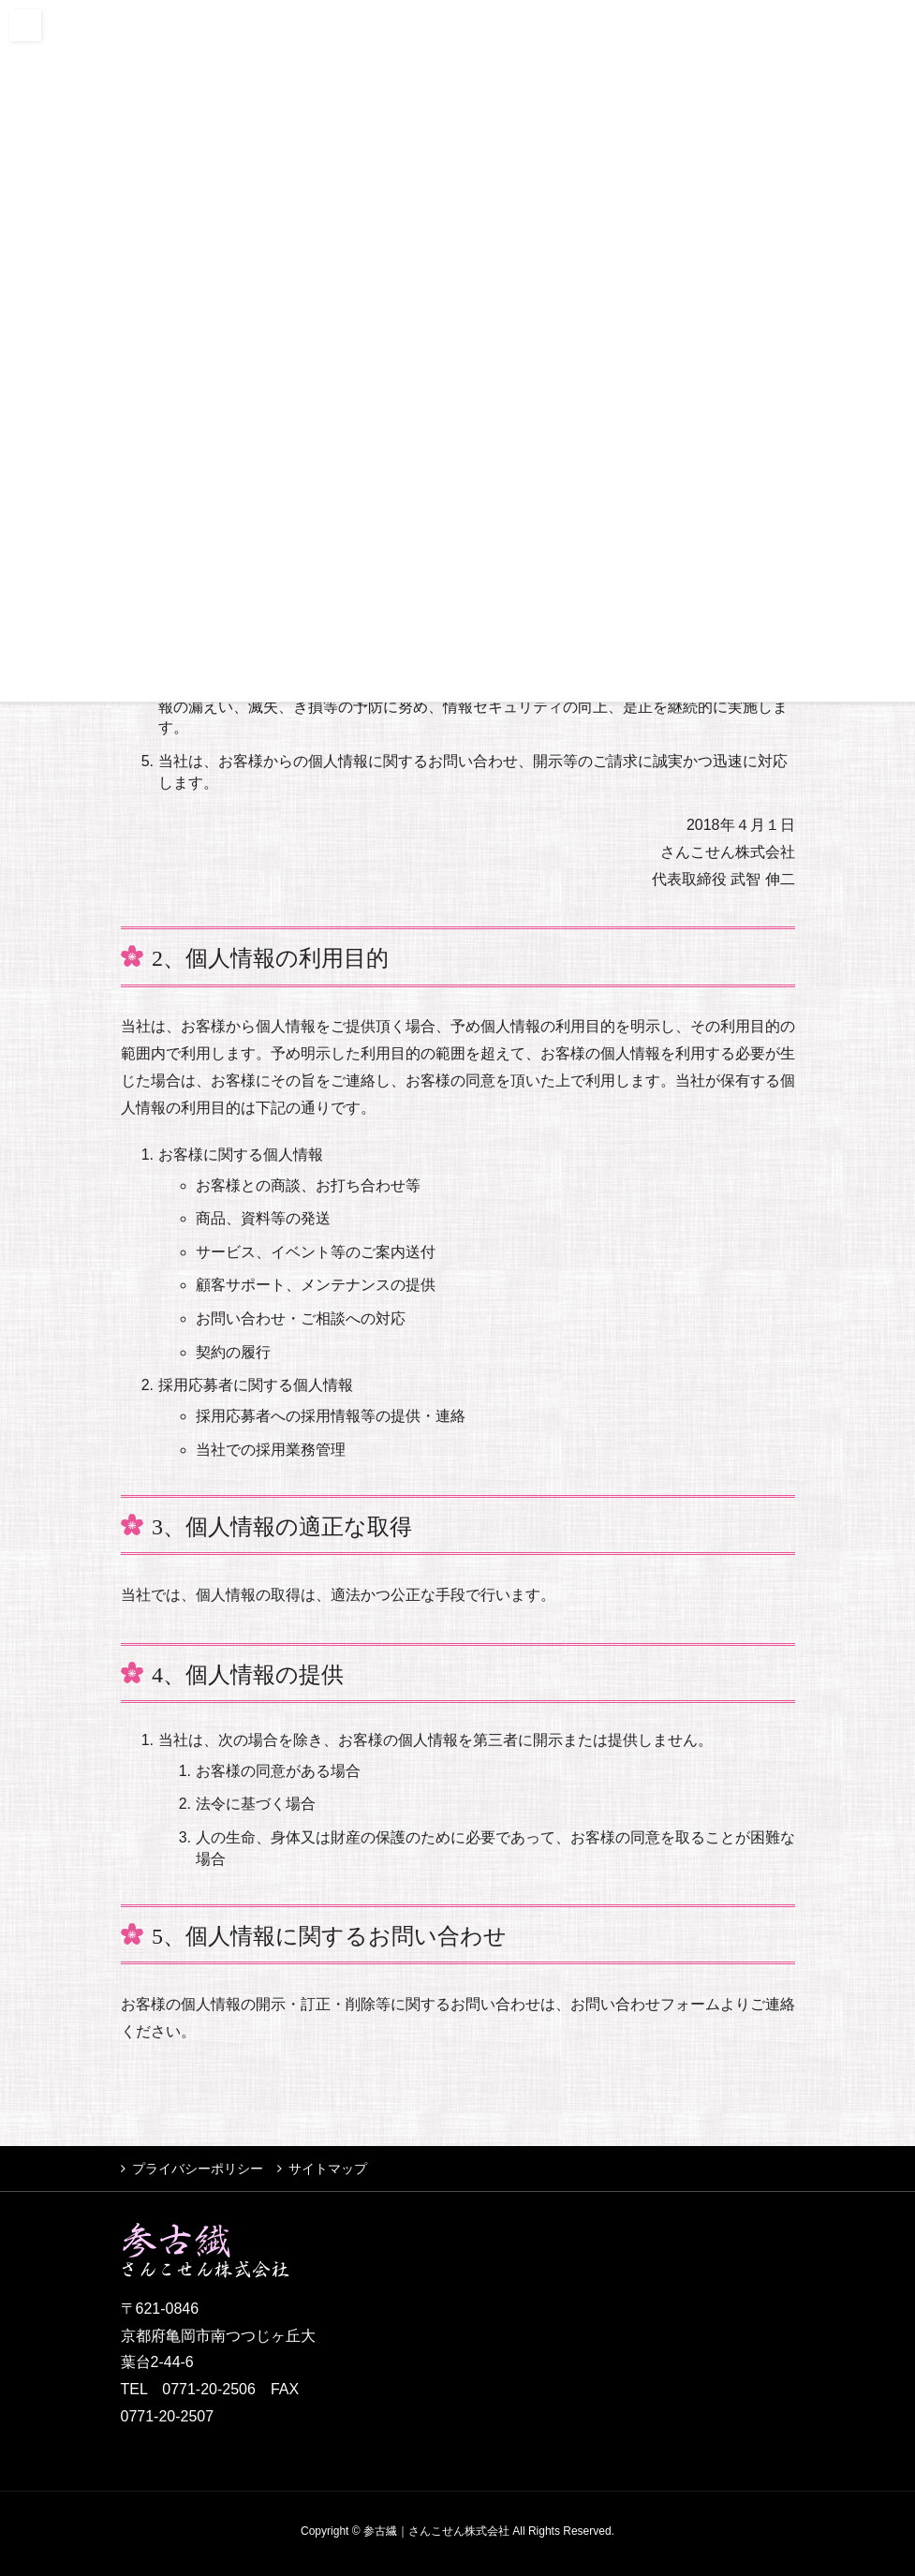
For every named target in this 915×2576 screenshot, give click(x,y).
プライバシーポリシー (197, 2168)
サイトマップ (327, 2168)
